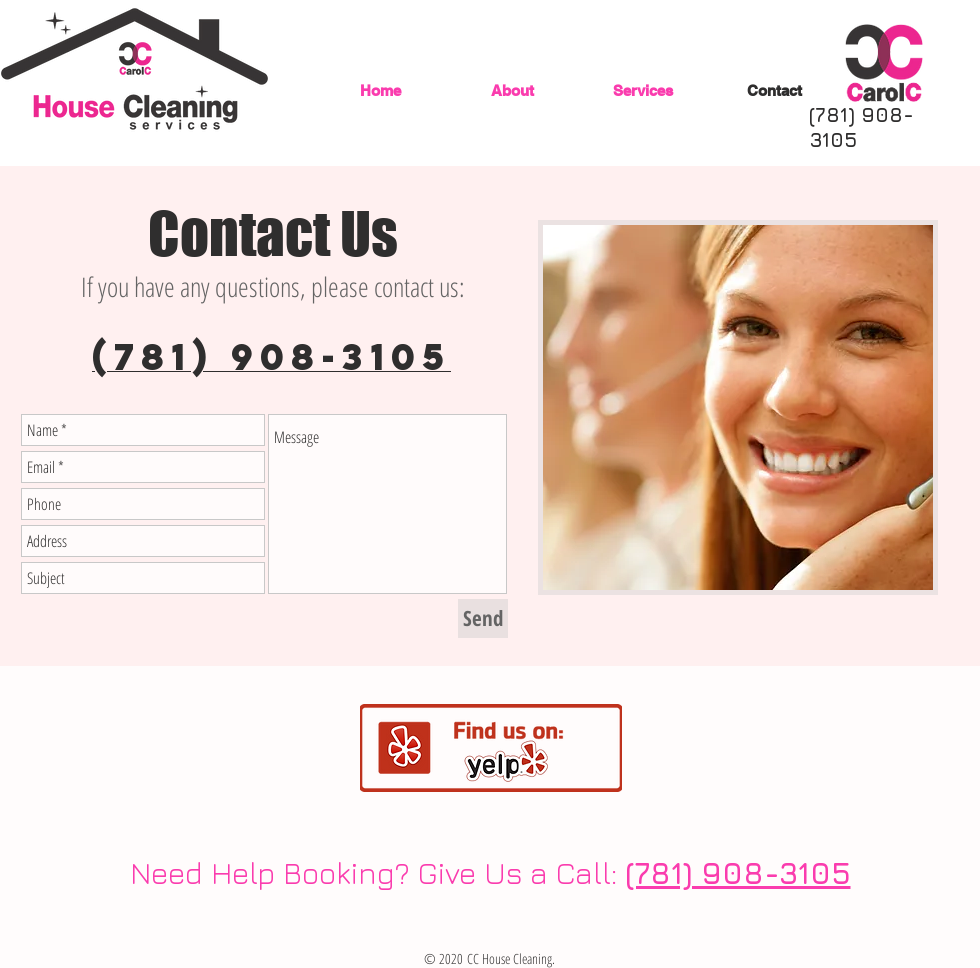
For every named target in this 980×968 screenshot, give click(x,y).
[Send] (483, 618)
